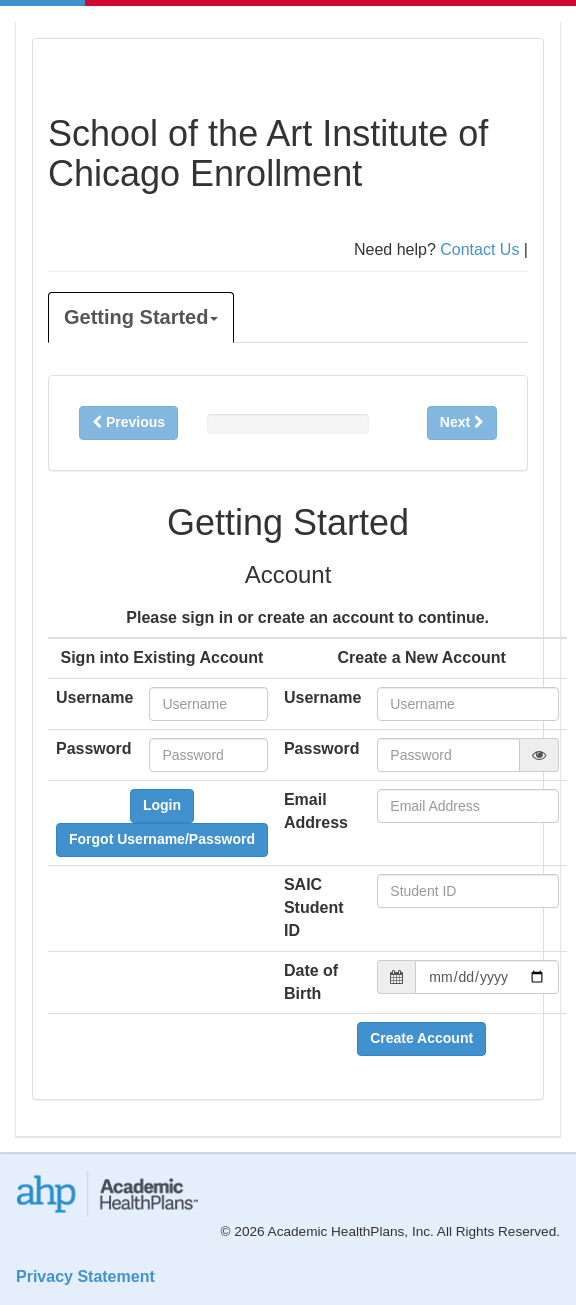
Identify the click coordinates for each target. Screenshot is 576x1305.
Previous (128, 422)
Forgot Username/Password (162, 839)
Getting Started (141, 317)
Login (162, 805)
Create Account (421, 1038)
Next (462, 422)
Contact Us (479, 249)
